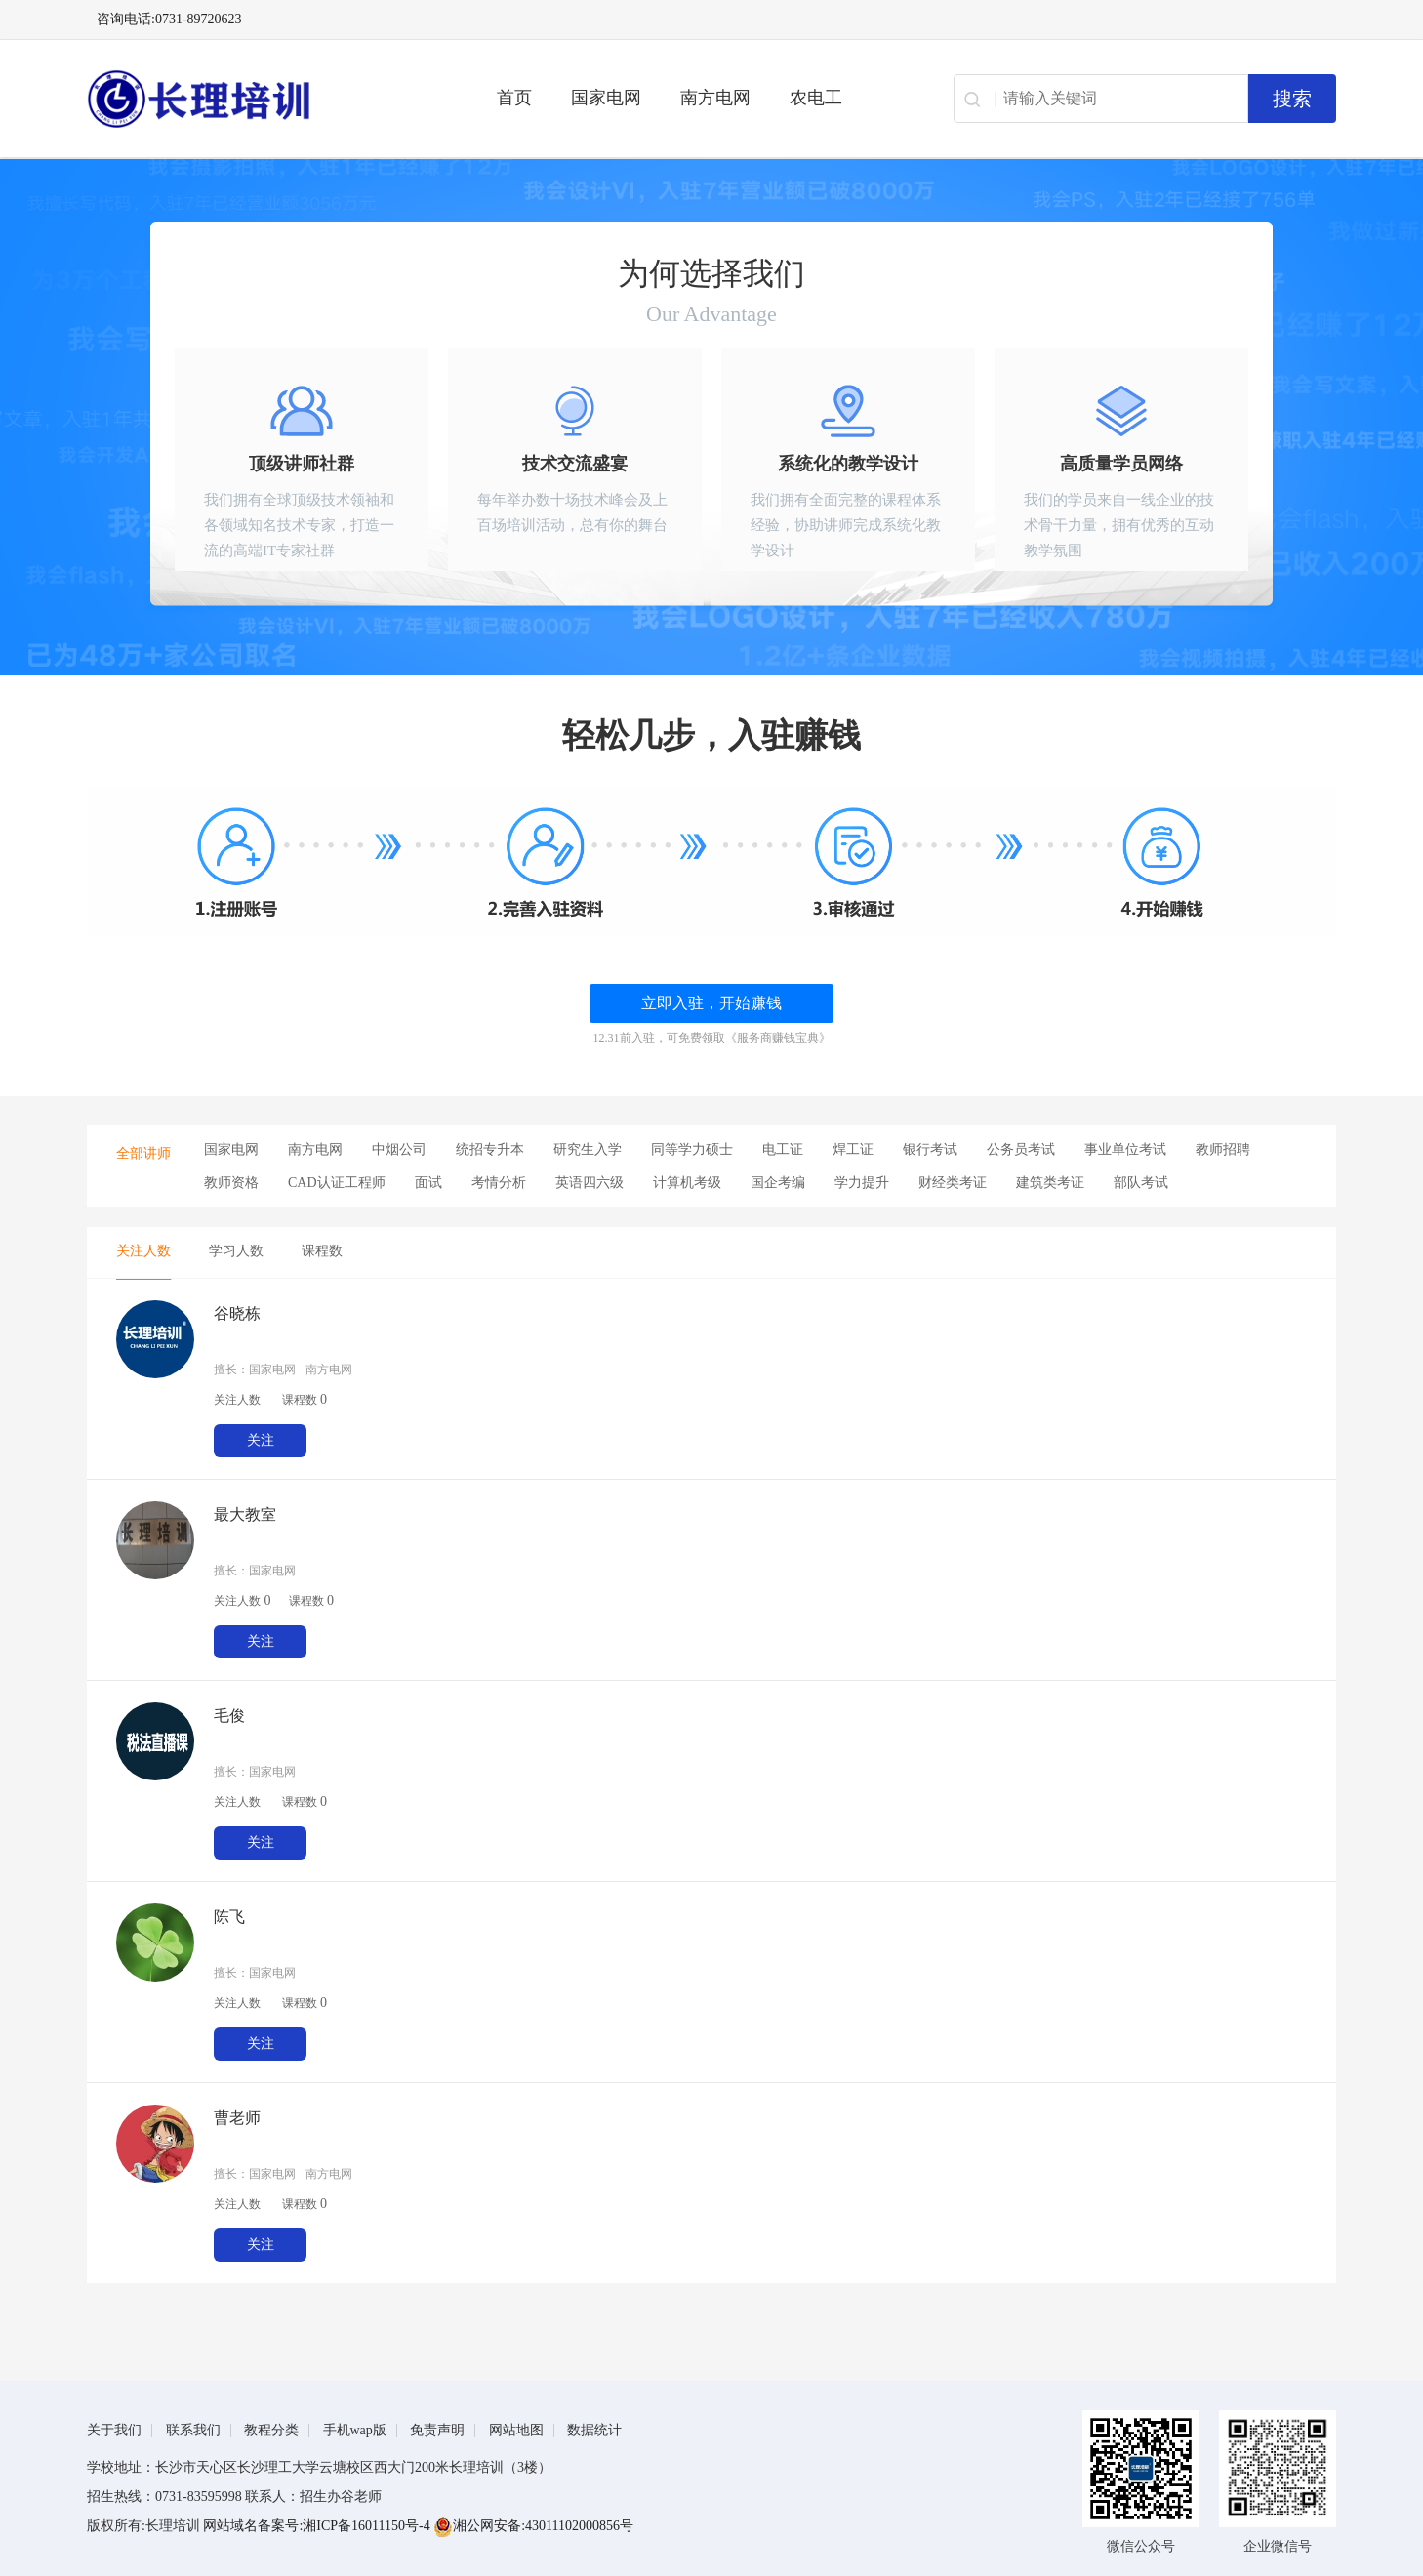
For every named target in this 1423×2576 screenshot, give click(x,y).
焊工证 (853, 1149)
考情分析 (498, 1182)
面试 (428, 1182)
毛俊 (229, 1715)
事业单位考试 (1125, 1149)
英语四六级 (589, 1182)
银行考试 (930, 1149)
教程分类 (271, 2430)
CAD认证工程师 (337, 1182)
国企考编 (778, 1182)
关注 (260, 1440)
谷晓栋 (237, 1313)
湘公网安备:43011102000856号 (533, 2525)
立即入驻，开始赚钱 (711, 1003)
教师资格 (231, 1182)
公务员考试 (1021, 1149)
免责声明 (437, 2430)
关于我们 (114, 2430)
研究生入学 (587, 1149)
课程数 (322, 1251)
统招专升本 (490, 1149)
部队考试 (1141, 1182)
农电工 (816, 97)
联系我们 (193, 2430)
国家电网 (606, 97)
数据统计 (594, 2430)
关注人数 (143, 1251)
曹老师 (237, 2117)
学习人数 (236, 1251)
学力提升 (861, 1182)
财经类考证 (952, 1182)
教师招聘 (1223, 1149)
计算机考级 (687, 1182)
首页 (514, 97)
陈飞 (229, 1916)
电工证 (782, 1149)
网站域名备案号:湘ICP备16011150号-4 (318, 2525)
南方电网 (715, 97)
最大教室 (245, 1514)
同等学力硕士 (692, 1149)
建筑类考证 (1050, 1182)
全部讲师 (143, 1153)
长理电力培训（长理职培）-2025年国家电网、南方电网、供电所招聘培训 (262, 98)
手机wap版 (354, 2430)
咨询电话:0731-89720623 (169, 19)
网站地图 (516, 2430)
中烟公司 (399, 1149)
